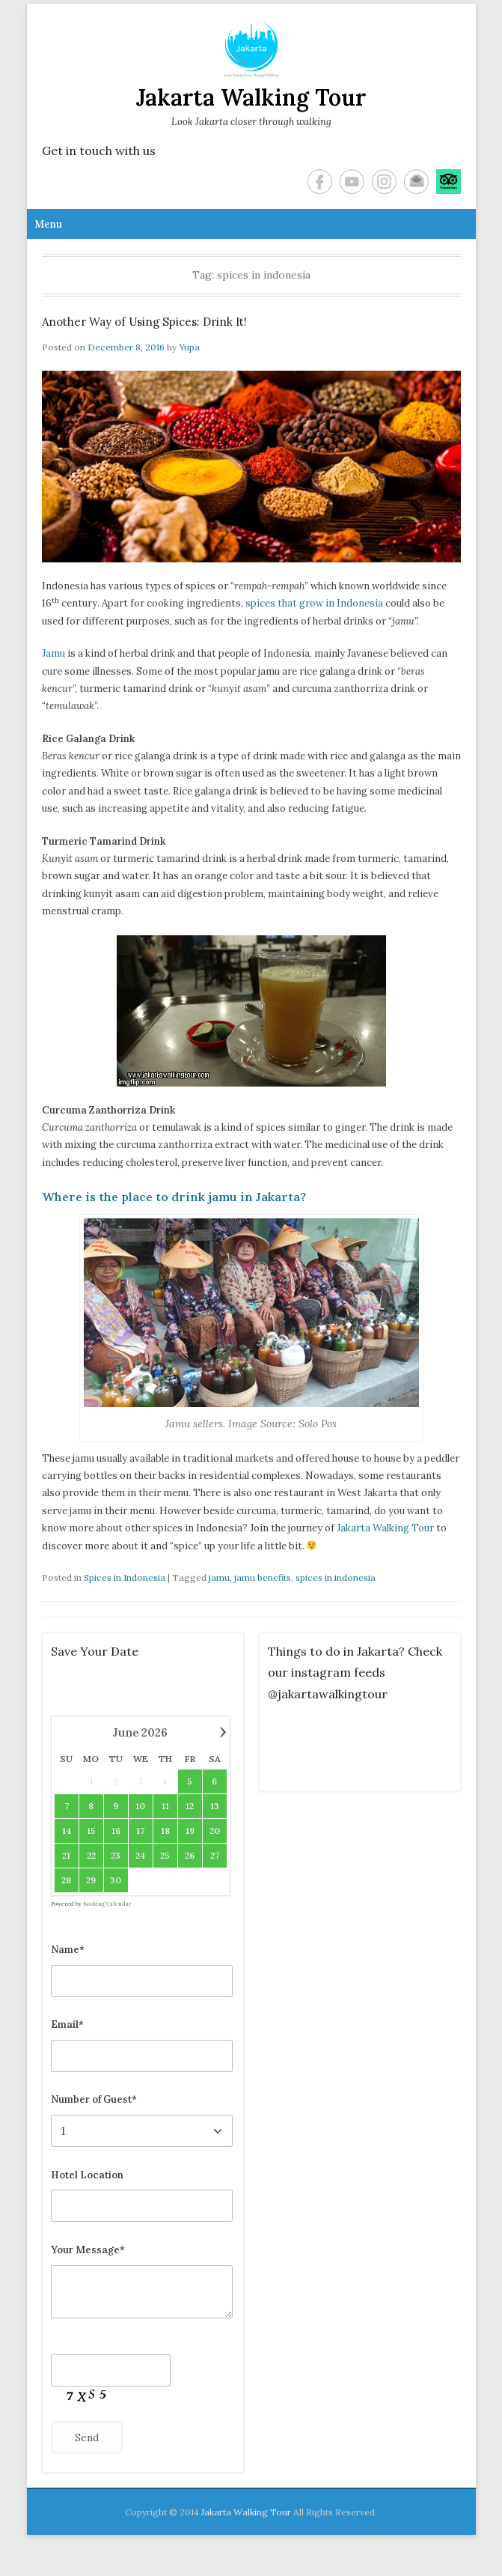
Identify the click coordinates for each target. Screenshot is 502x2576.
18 (164, 1830)
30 (115, 1880)
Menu (48, 224)
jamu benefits (262, 1577)
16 (115, 1830)
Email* (67, 2024)
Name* (68, 1949)
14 (65, 1830)
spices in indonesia (336, 1577)
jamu (219, 1577)
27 (213, 1855)
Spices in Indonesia (124, 1577)
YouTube (352, 181)
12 (190, 1805)
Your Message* (88, 2250)
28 (66, 1880)
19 (189, 1830)
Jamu (53, 653)
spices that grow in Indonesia (314, 603)
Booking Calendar (107, 1904)
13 (213, 1805)
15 (90, 1830)
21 (66, 1855)
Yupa (189, 347)
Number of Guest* (94, 2099)
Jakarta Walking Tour (251, 97)
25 (165, 1855)
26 (190, 1855)
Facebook (319, 181)
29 (91, 1880)
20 (214, 1830)
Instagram (384, 181)
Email (416, 181)
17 (140, 1830)
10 (140, 1805)
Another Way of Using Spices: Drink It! (144, 322)
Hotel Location (87, 2175)
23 (115, 1855)
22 (90, 1855)
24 (140, 1855)
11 (164, 1805)
